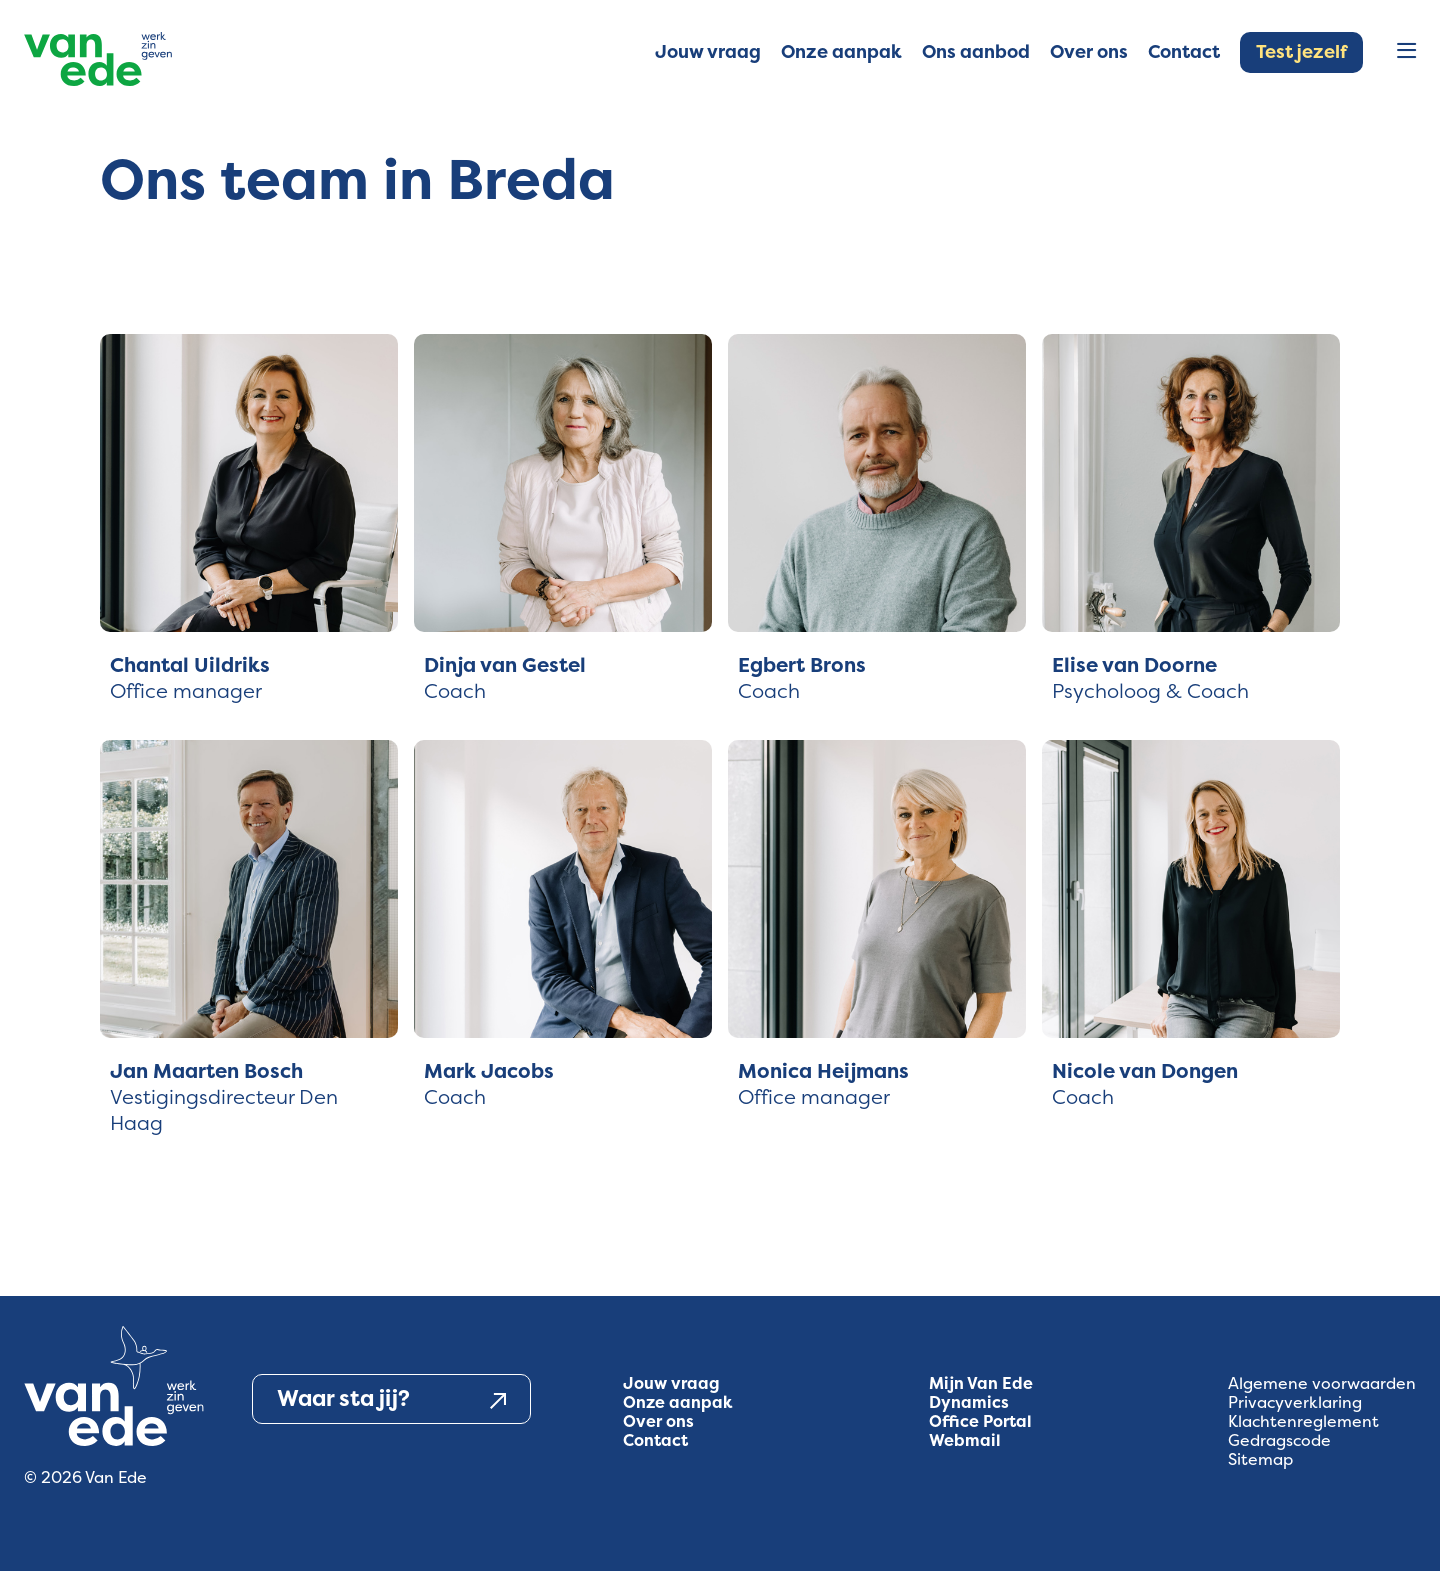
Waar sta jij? (391, 1399)
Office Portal (980, 1421)
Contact (655, 1440)
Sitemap (1260, 1459)
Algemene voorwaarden (1322, 1383)
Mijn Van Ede (981, 1383)
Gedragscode (1279, 1440)
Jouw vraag (671, 1383)
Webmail (965, 1440)
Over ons (658, 1421)
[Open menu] (1406, 52)
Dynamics (969, 1402)
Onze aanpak (678, 1402)
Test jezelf (1301, 52)
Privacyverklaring (1295, 1402)
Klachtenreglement (1303, 1421)
